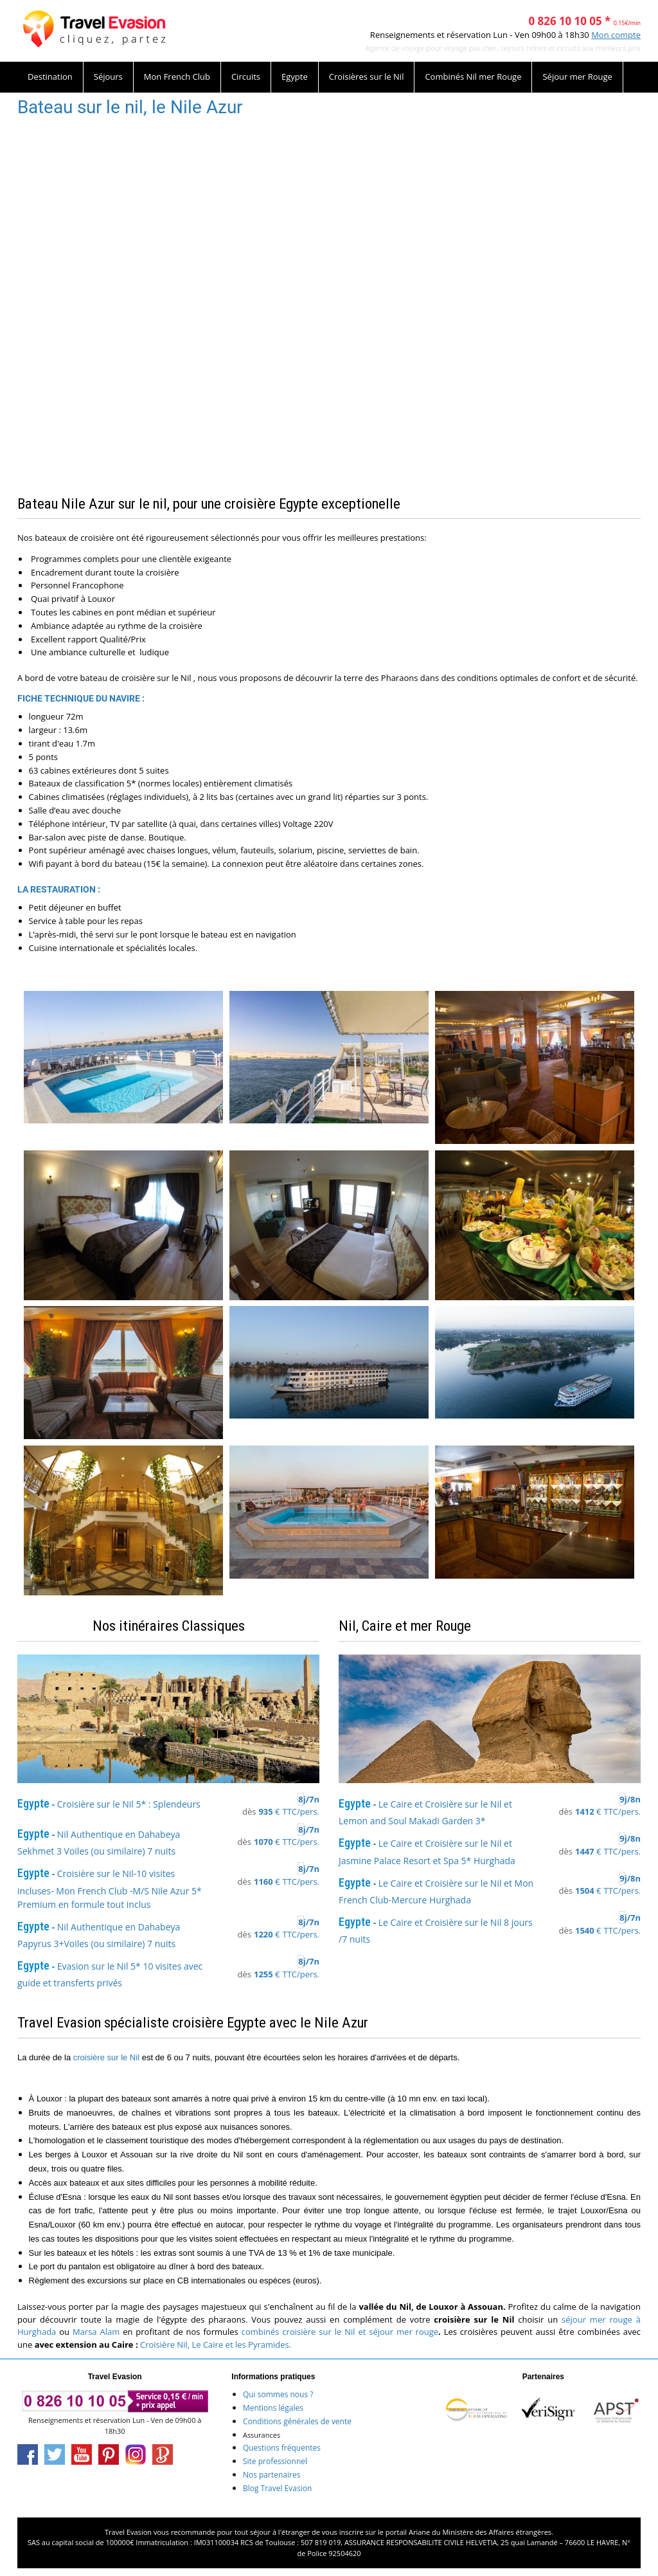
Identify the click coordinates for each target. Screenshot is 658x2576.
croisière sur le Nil (106, 2057)
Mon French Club (177, 76)
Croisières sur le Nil (366, 76)
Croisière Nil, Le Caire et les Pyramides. (215, 2344)
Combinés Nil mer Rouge (473, 76)
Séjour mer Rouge (577, 76)
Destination (50, 76)
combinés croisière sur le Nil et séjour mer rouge (340, 2331)
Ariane (419, 2532)
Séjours (108, 76)
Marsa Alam (96, 2331)
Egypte (294, 76)
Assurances (261, 2435)
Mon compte (616, 35)
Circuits (245, 76)
